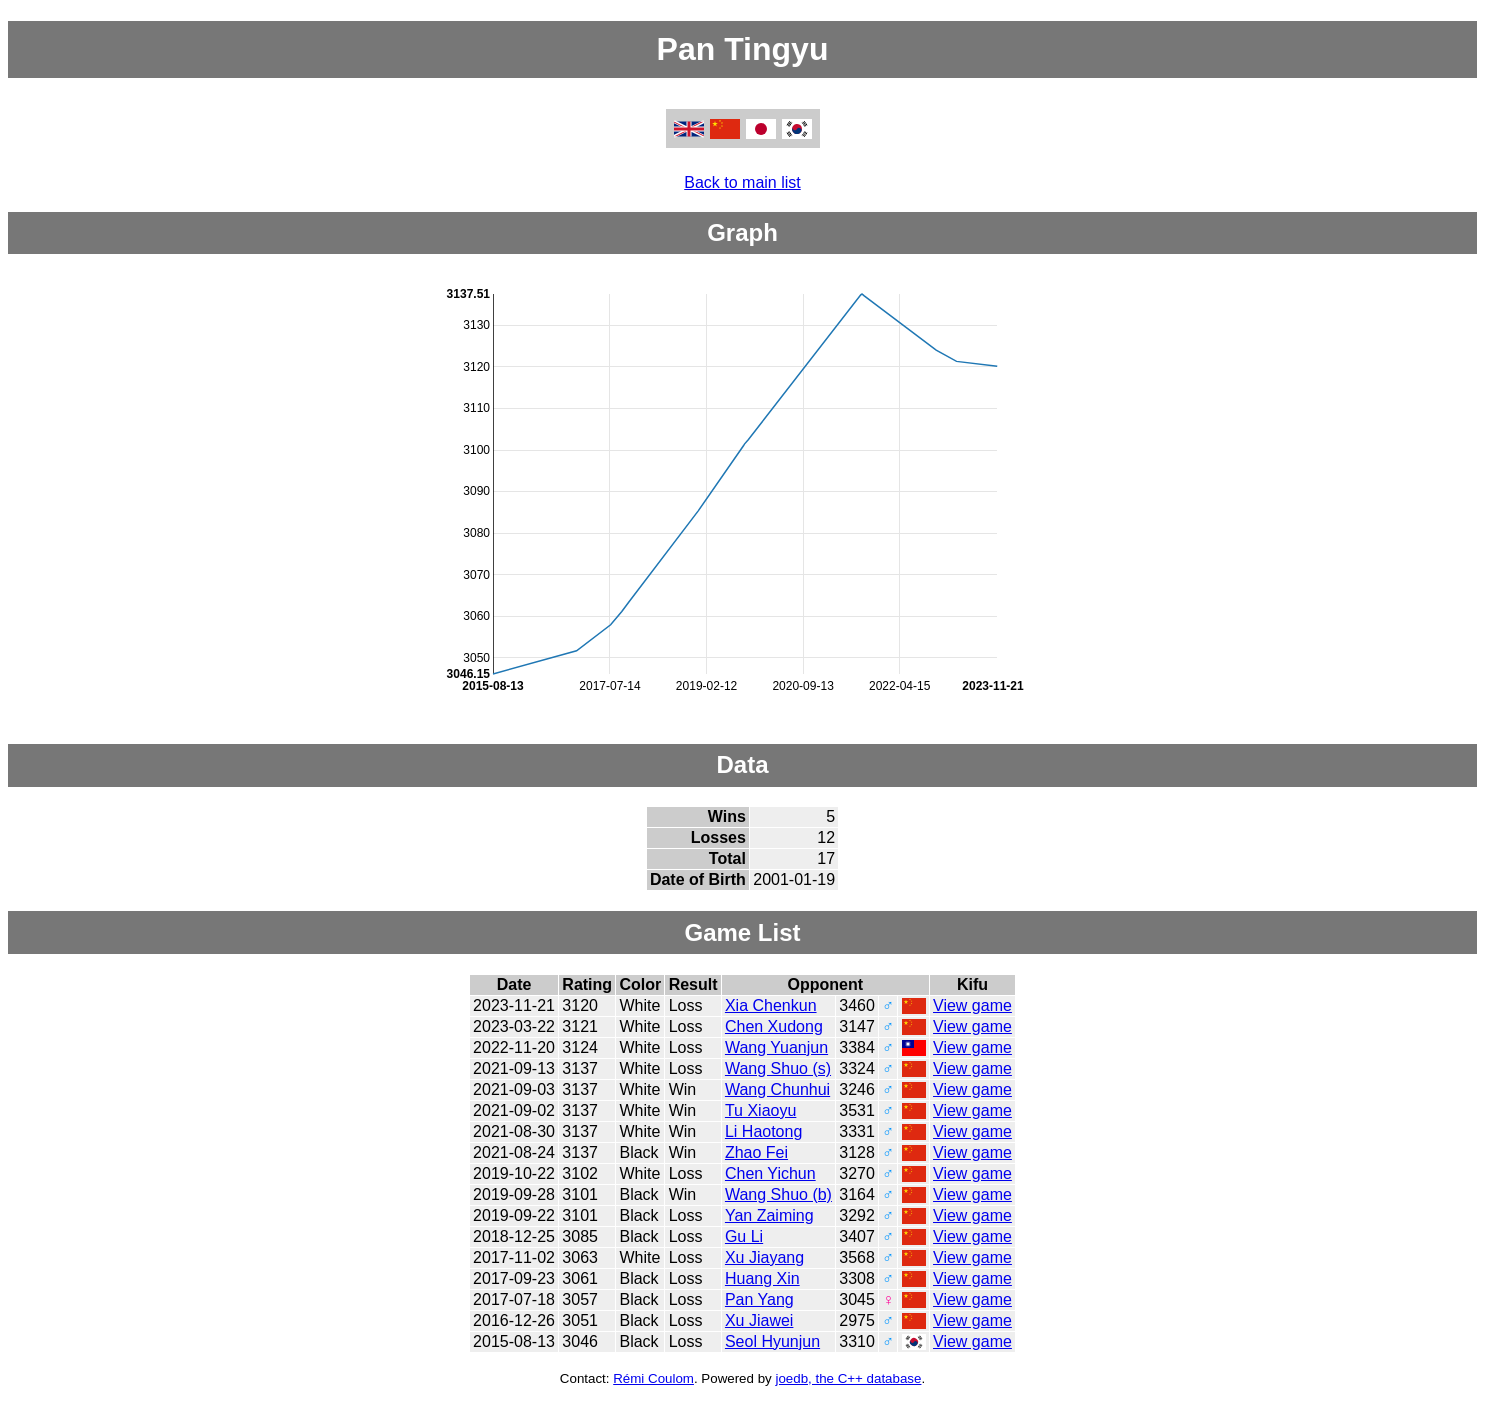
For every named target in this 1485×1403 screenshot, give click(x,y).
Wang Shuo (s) (778, 1068)
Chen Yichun (770, 1173)
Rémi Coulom (653, 1378)
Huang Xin (762, 1278)
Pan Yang (759, 1299)
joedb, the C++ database (848, 1378)
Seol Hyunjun (772, 1341)
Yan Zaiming (769, 1215)
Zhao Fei (756, 1152)
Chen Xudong (774, 1026)
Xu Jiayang (764, 1257)
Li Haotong (763, 1131)
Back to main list (742, 182)
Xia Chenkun (771, 1005)
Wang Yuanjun (776, 1047)
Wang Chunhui (777, 1089)
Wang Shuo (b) (778, 1194)
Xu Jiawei (759, 1320)
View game (972, 1005)
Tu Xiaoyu (760, 1110)
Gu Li (744, 1236)
